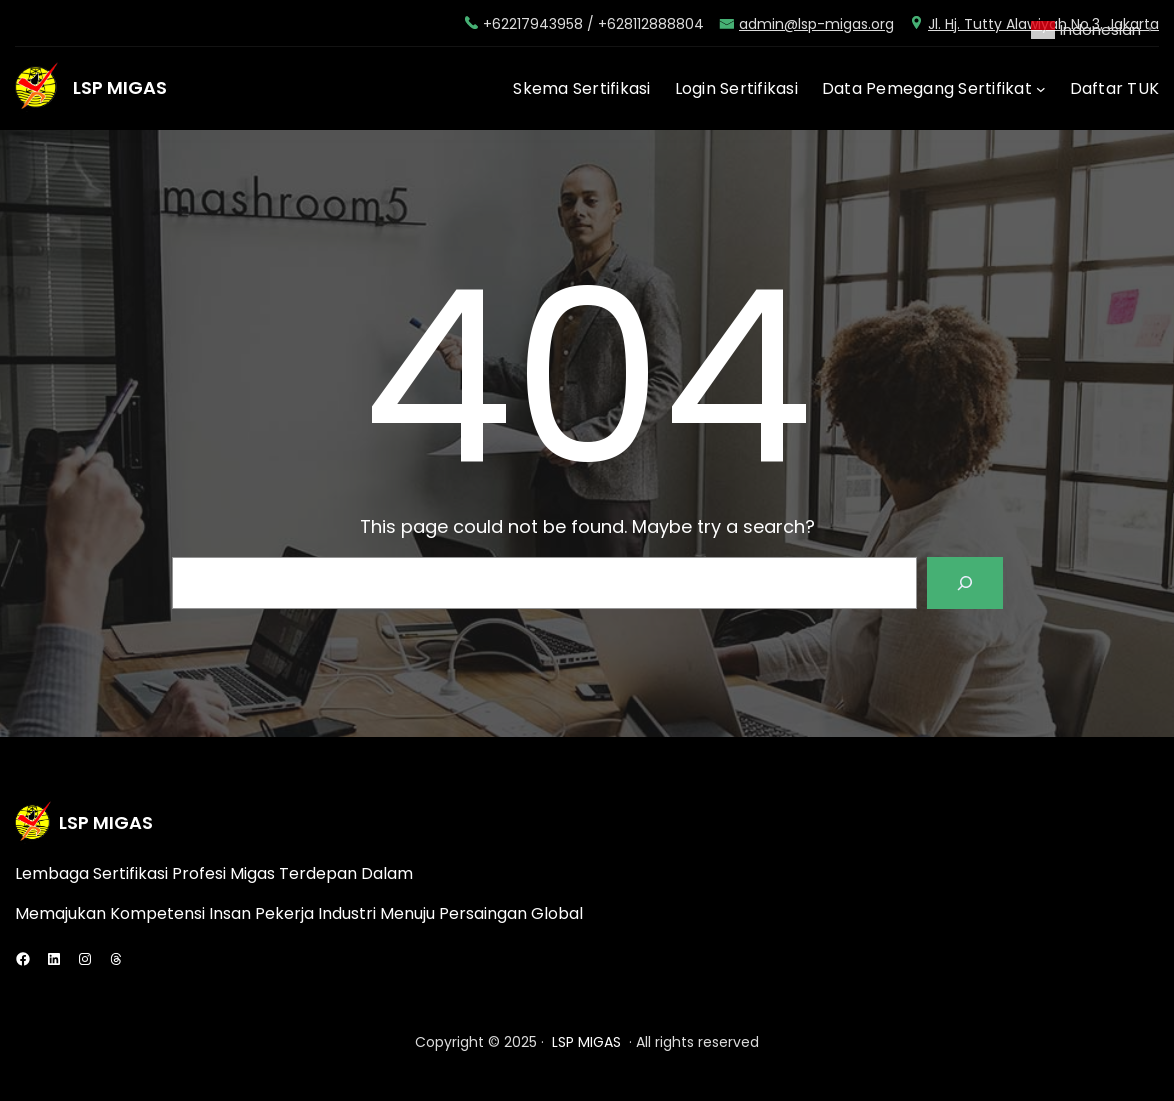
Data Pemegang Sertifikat (927, 88)
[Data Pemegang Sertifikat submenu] (1041, 89)
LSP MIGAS (120, 87)
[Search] (965, 583)
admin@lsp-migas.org (816, 24)
